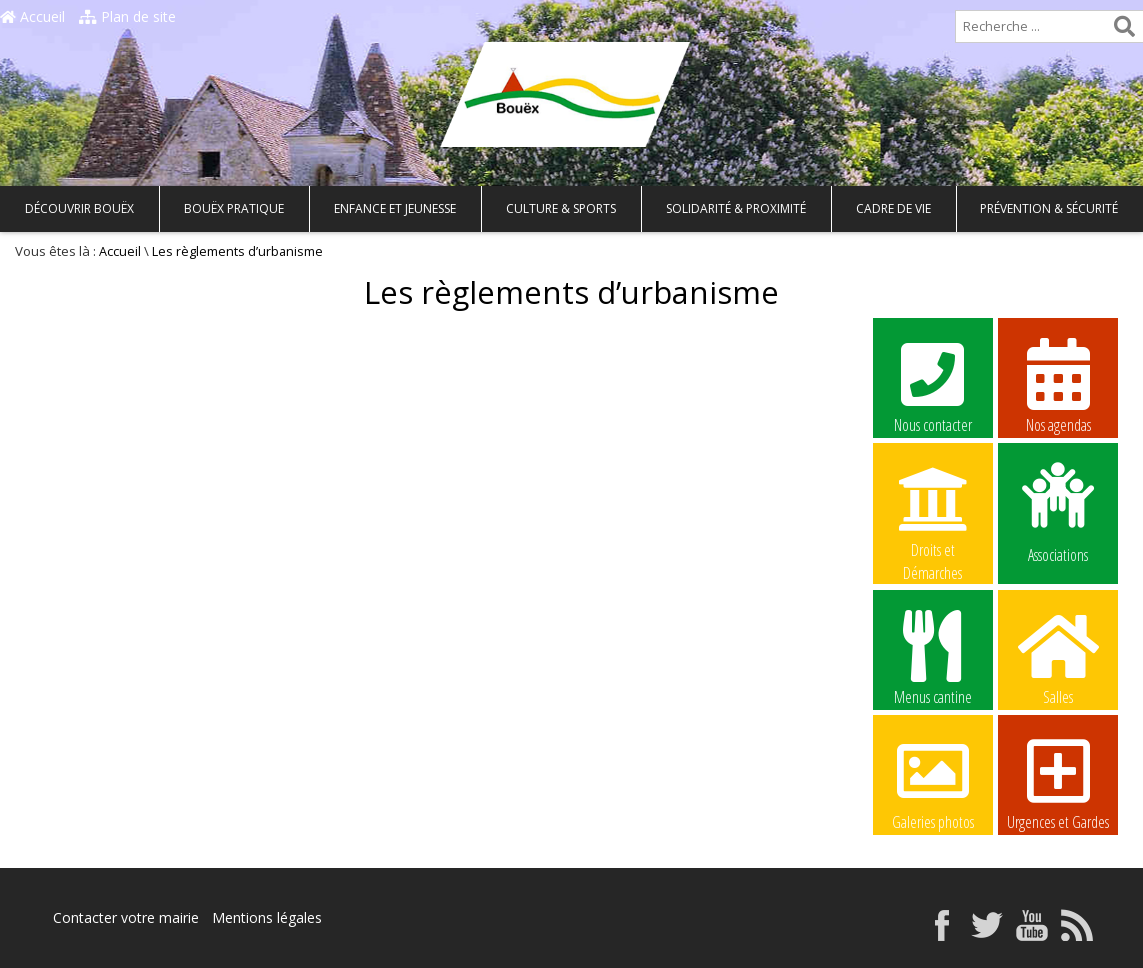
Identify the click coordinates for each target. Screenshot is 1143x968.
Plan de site (127, 16)
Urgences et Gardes (1058, 782)
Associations (1058, 511)
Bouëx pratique (234, 208)
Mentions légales (267, 917)
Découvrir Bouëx (79, 208)
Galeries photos (933, 782)
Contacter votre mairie (126, 917)
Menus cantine (933, 657)
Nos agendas (1058, 385)
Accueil (32, 16)
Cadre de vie (893, 208)
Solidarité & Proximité (736, 208)
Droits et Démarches (933, 511)
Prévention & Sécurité (1049, 208)
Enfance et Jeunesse (395, 208)
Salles (1058, 657)
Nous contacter (933, 385)
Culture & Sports (561, 208)
